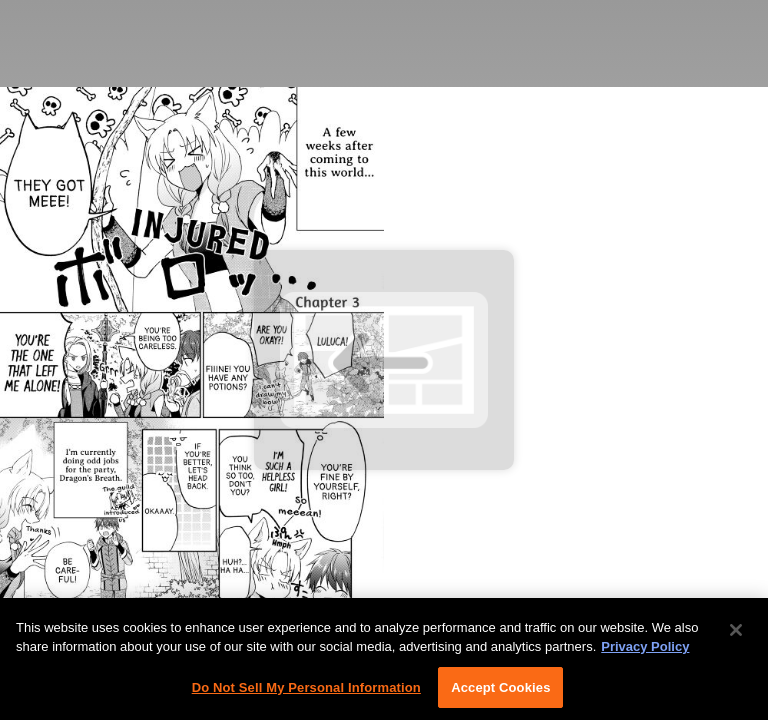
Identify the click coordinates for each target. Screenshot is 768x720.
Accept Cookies (500, 691)
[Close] (736, 634)
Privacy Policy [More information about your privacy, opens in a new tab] (645, 650)
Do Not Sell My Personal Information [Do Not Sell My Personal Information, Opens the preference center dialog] (306, 691)
